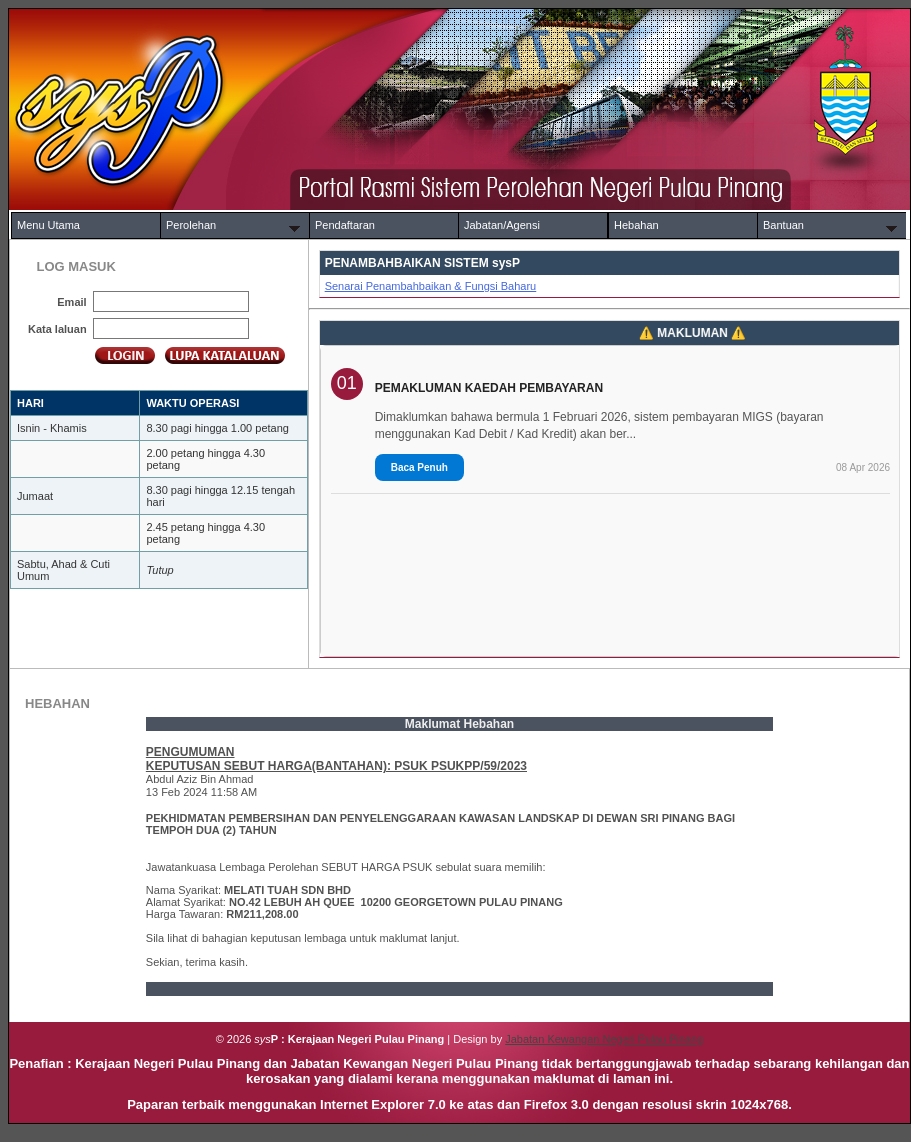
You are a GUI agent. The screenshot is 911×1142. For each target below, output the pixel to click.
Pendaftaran (345, 225)
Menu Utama (48, 225)
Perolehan (191, 225)
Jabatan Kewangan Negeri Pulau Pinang (604, 1039)
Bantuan (783, 225)
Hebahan (636, 225)
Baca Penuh (419, 467)
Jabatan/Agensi (502, 225)
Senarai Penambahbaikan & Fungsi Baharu (431, 286)
